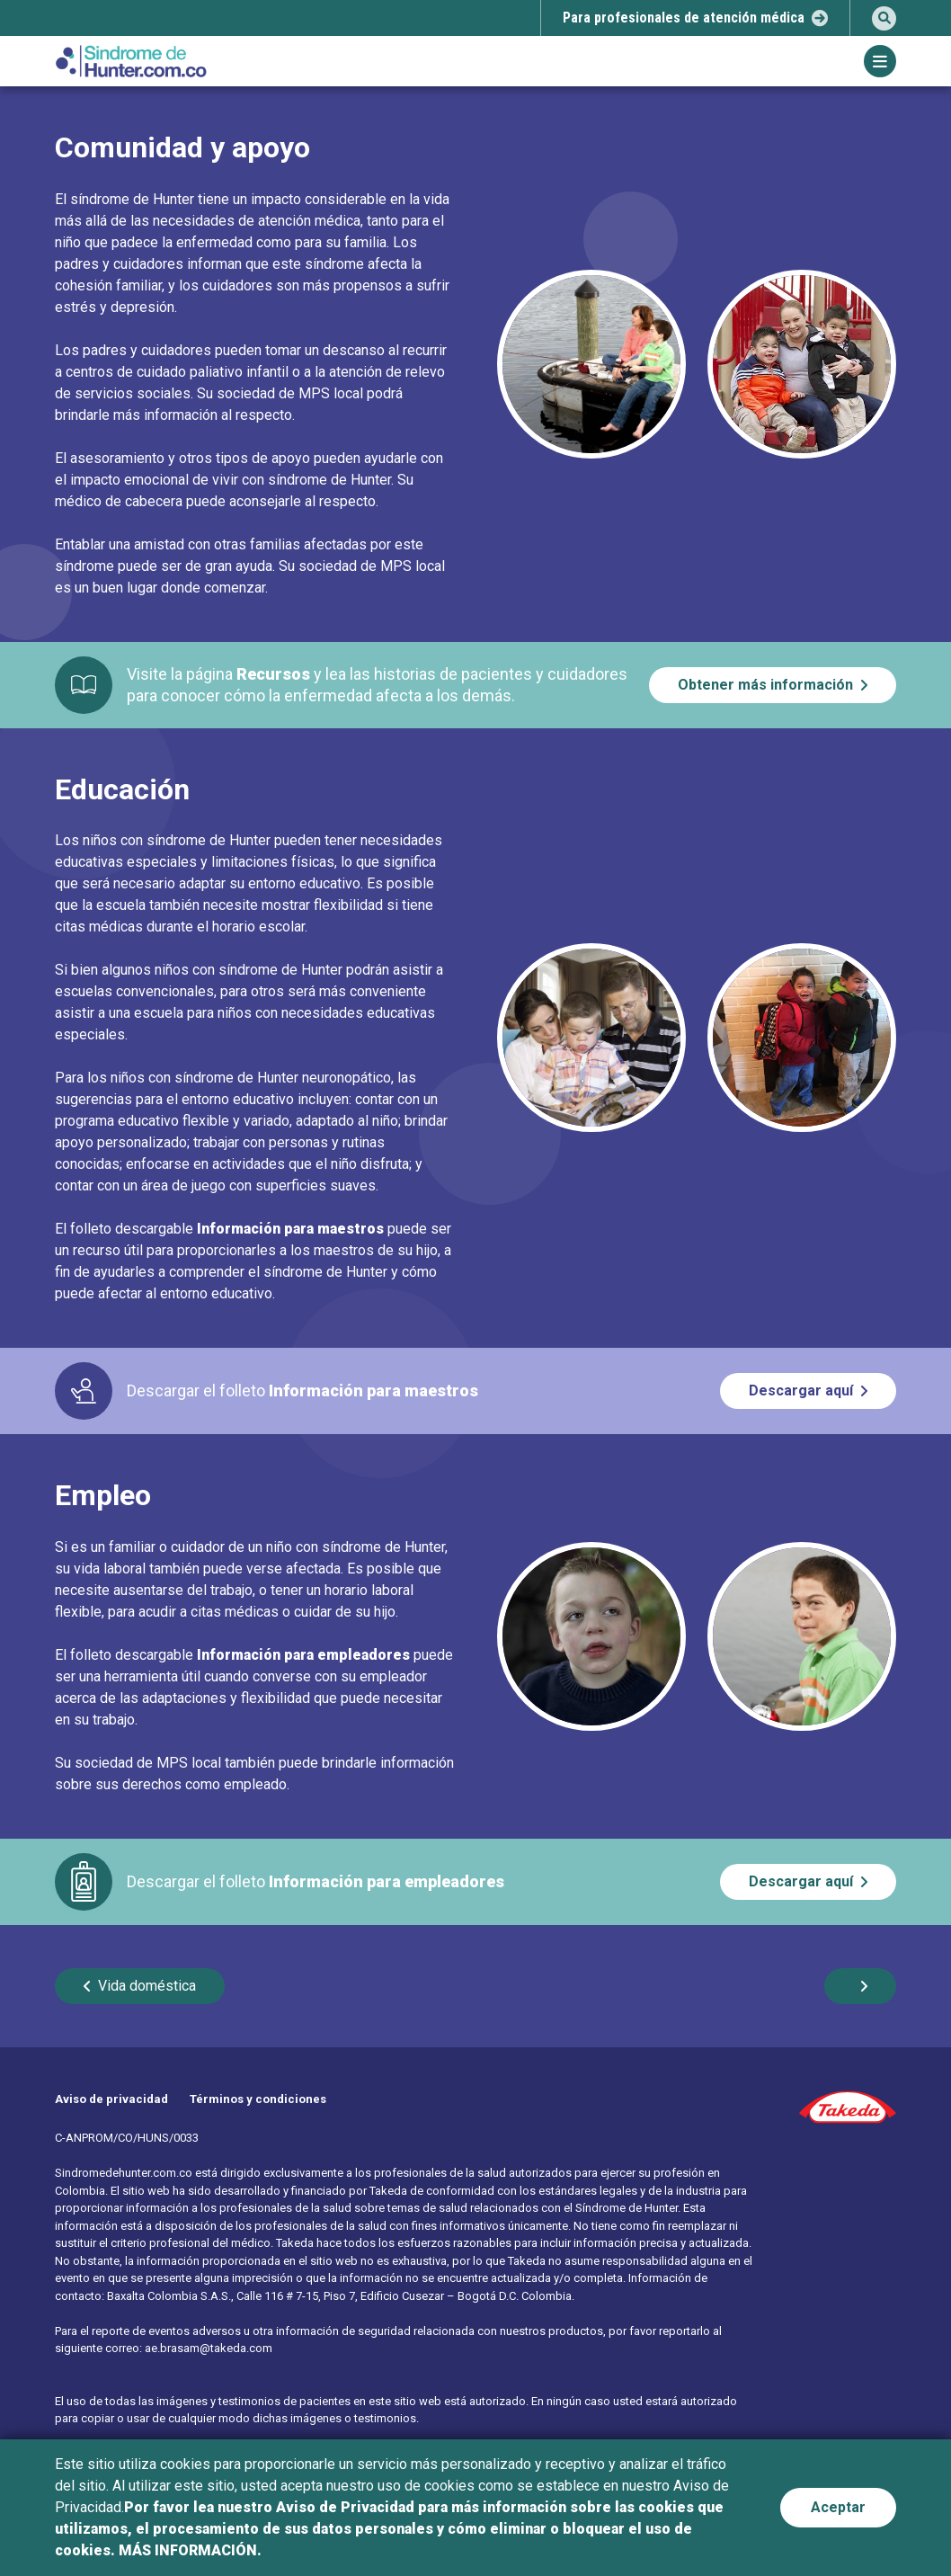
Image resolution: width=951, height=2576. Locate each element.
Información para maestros (290, 1228)
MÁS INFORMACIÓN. (190, 2550)
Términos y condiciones (258, 2099)
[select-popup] (695, 18)
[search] (884, 18)
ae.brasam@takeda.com (208, 2348)
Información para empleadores (303, 1654)
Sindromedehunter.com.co (123, 2172)
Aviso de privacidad (111, 2099)
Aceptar (838, 2507)
